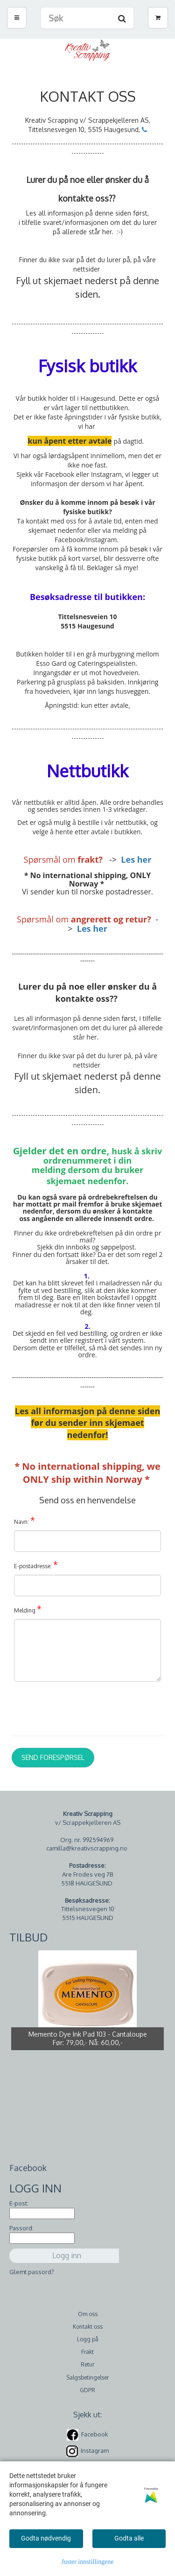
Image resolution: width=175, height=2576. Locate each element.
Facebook (94, 2434)
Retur (87, 2364)
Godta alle (129, 2538)
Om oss (88, 2314)
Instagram (95, 2450)
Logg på (87, 2339)
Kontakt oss (88, 2326)
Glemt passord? (31, 2272)
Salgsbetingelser (87, 2377)
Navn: (24, 1520)
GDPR (87, 2390)
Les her (136, 859)
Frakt (87, 2351)
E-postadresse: (36, 1564)
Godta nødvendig (46, 2538)
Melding (28, 1608)
